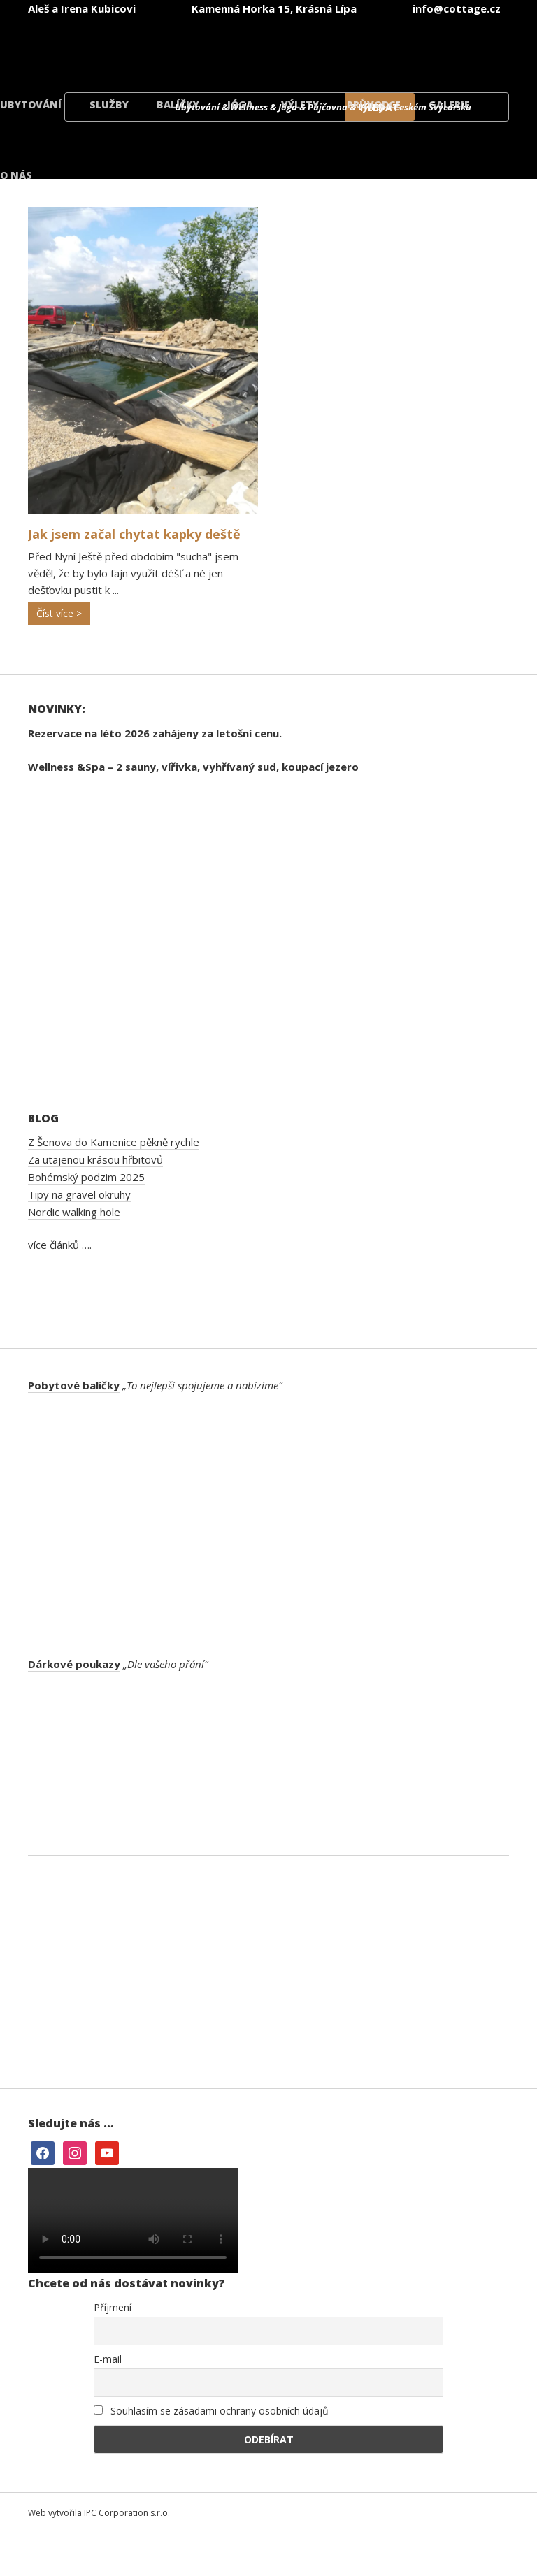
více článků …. (60, 1245)
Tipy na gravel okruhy (79, 1194)
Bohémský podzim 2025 (86, 1177)
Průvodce (374, 104)
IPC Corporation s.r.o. (127, 2513)
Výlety (300, 104)
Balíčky (178, 104)
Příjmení (112, 2307)
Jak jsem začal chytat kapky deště (134, 534)
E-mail (108, 2359)
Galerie (449, 104)
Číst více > (59, 613)
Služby (109, 104)
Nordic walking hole (74, 1212)
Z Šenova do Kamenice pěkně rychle (113, 1142)
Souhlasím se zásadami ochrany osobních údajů (211, 2410)
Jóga (240, 104)
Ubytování (31, 104)
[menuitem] (126, 48)
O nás (16, 175)
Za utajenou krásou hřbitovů (95, 1159)
